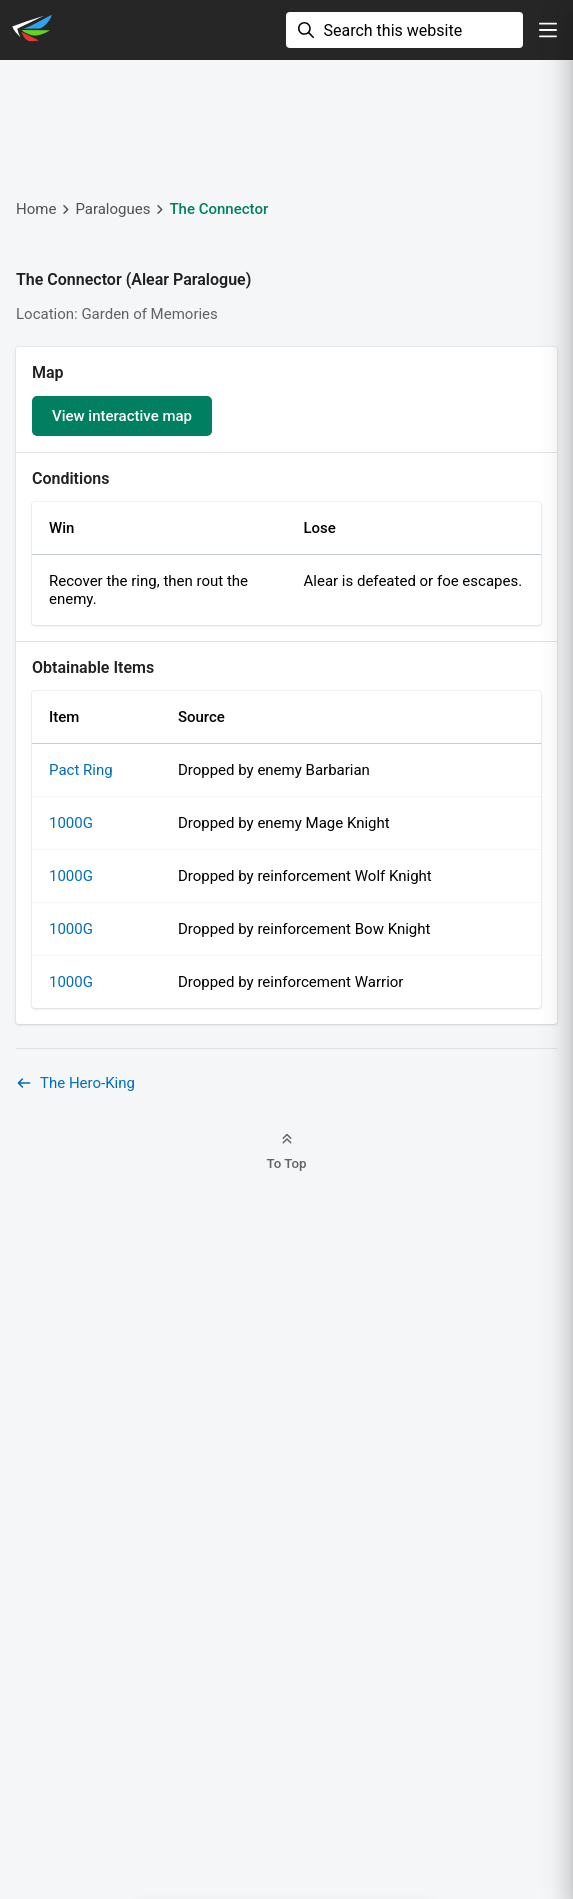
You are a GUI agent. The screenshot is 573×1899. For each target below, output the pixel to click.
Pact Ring (81, 770)
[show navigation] (548, 30)
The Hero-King (75, 1083)
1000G (71, 823)
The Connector (218, 209)
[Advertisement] (286, 126)
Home (36, 209)
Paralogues (112, 209)
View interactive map (122, 416)
